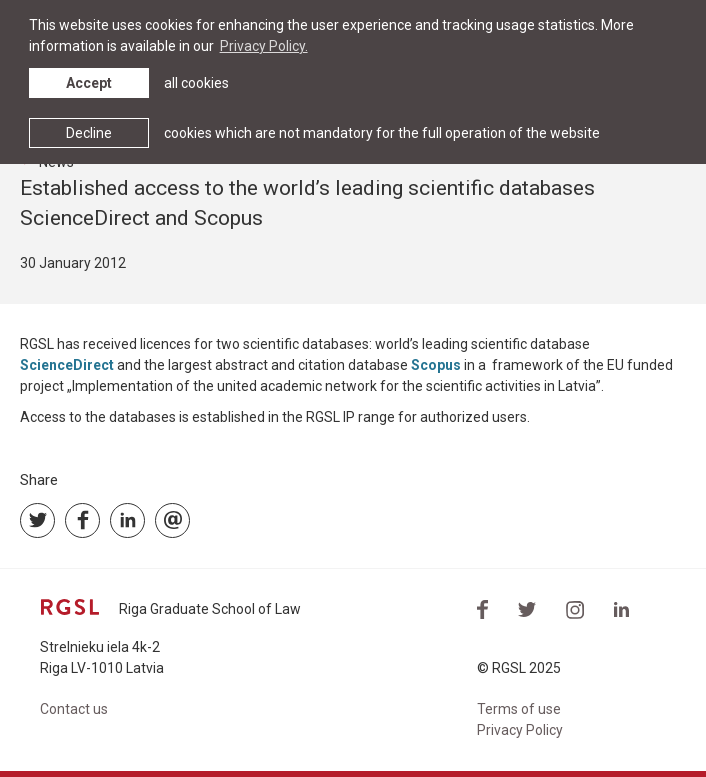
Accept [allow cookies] (89, 83)
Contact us (74, 709)
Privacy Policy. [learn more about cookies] (264, 46)
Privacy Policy (520, 730)
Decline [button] (89, 133)
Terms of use (519, 709)
